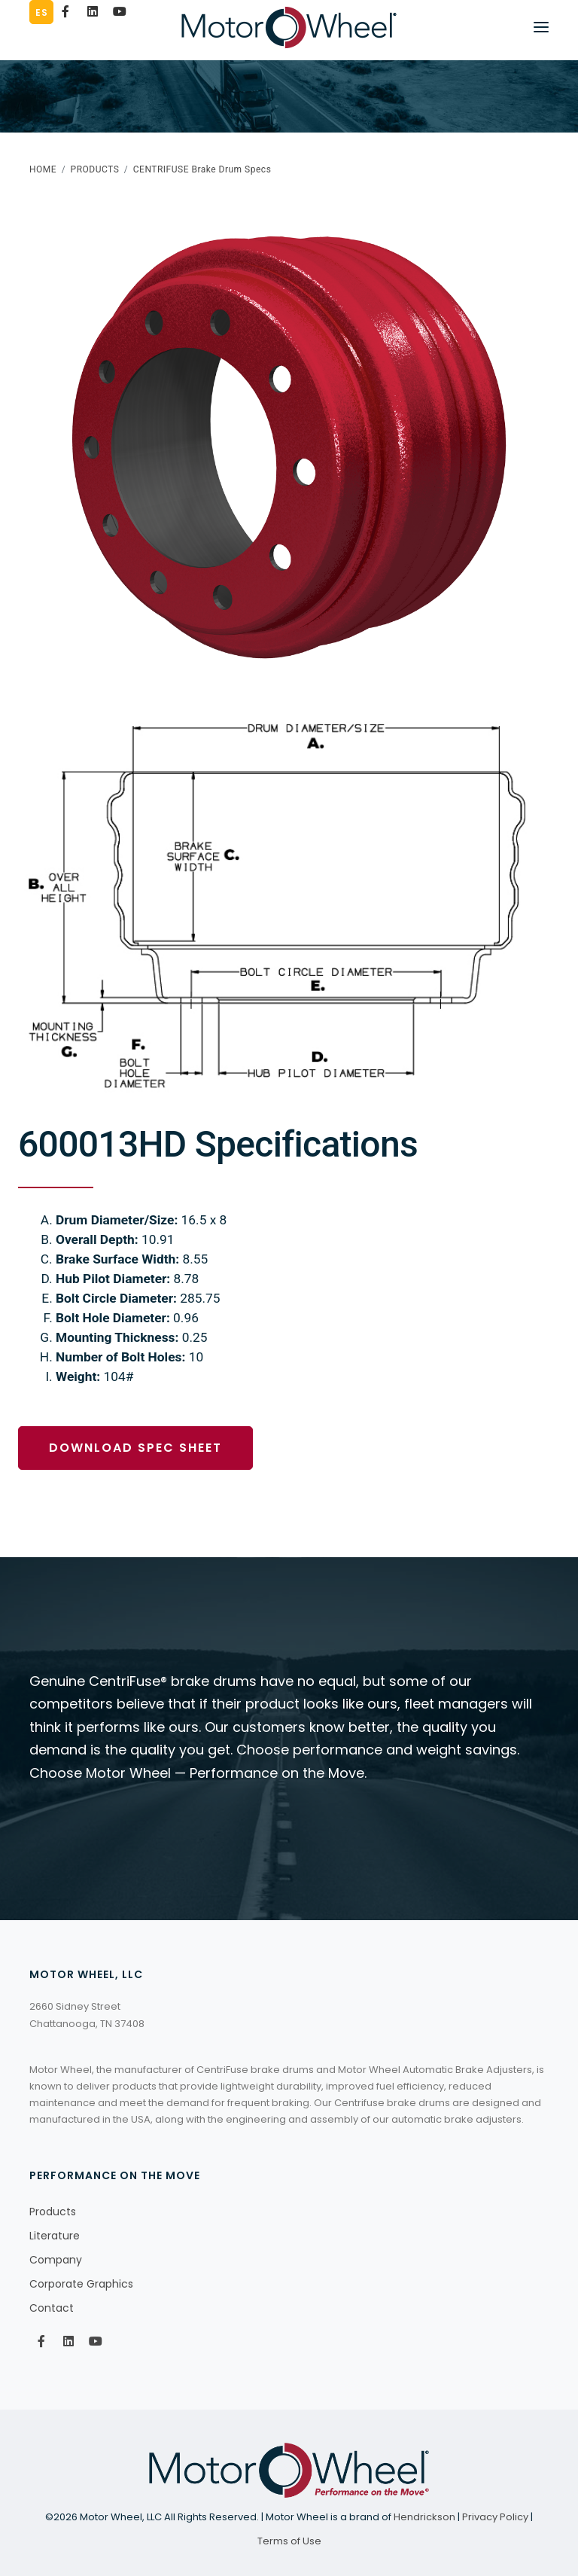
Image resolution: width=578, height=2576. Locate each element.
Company (55, 2259)
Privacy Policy (495, 2517)
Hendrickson (424, 2517)
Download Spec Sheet (135, 1447)
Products (52, 2211)
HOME (42, 169)
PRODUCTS (95, 169)
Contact (51, 2307)
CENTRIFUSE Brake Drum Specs (202, 169)
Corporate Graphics (81, 2283)
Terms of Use (289, 2541)
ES (41, 12)
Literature (54, 2235)
